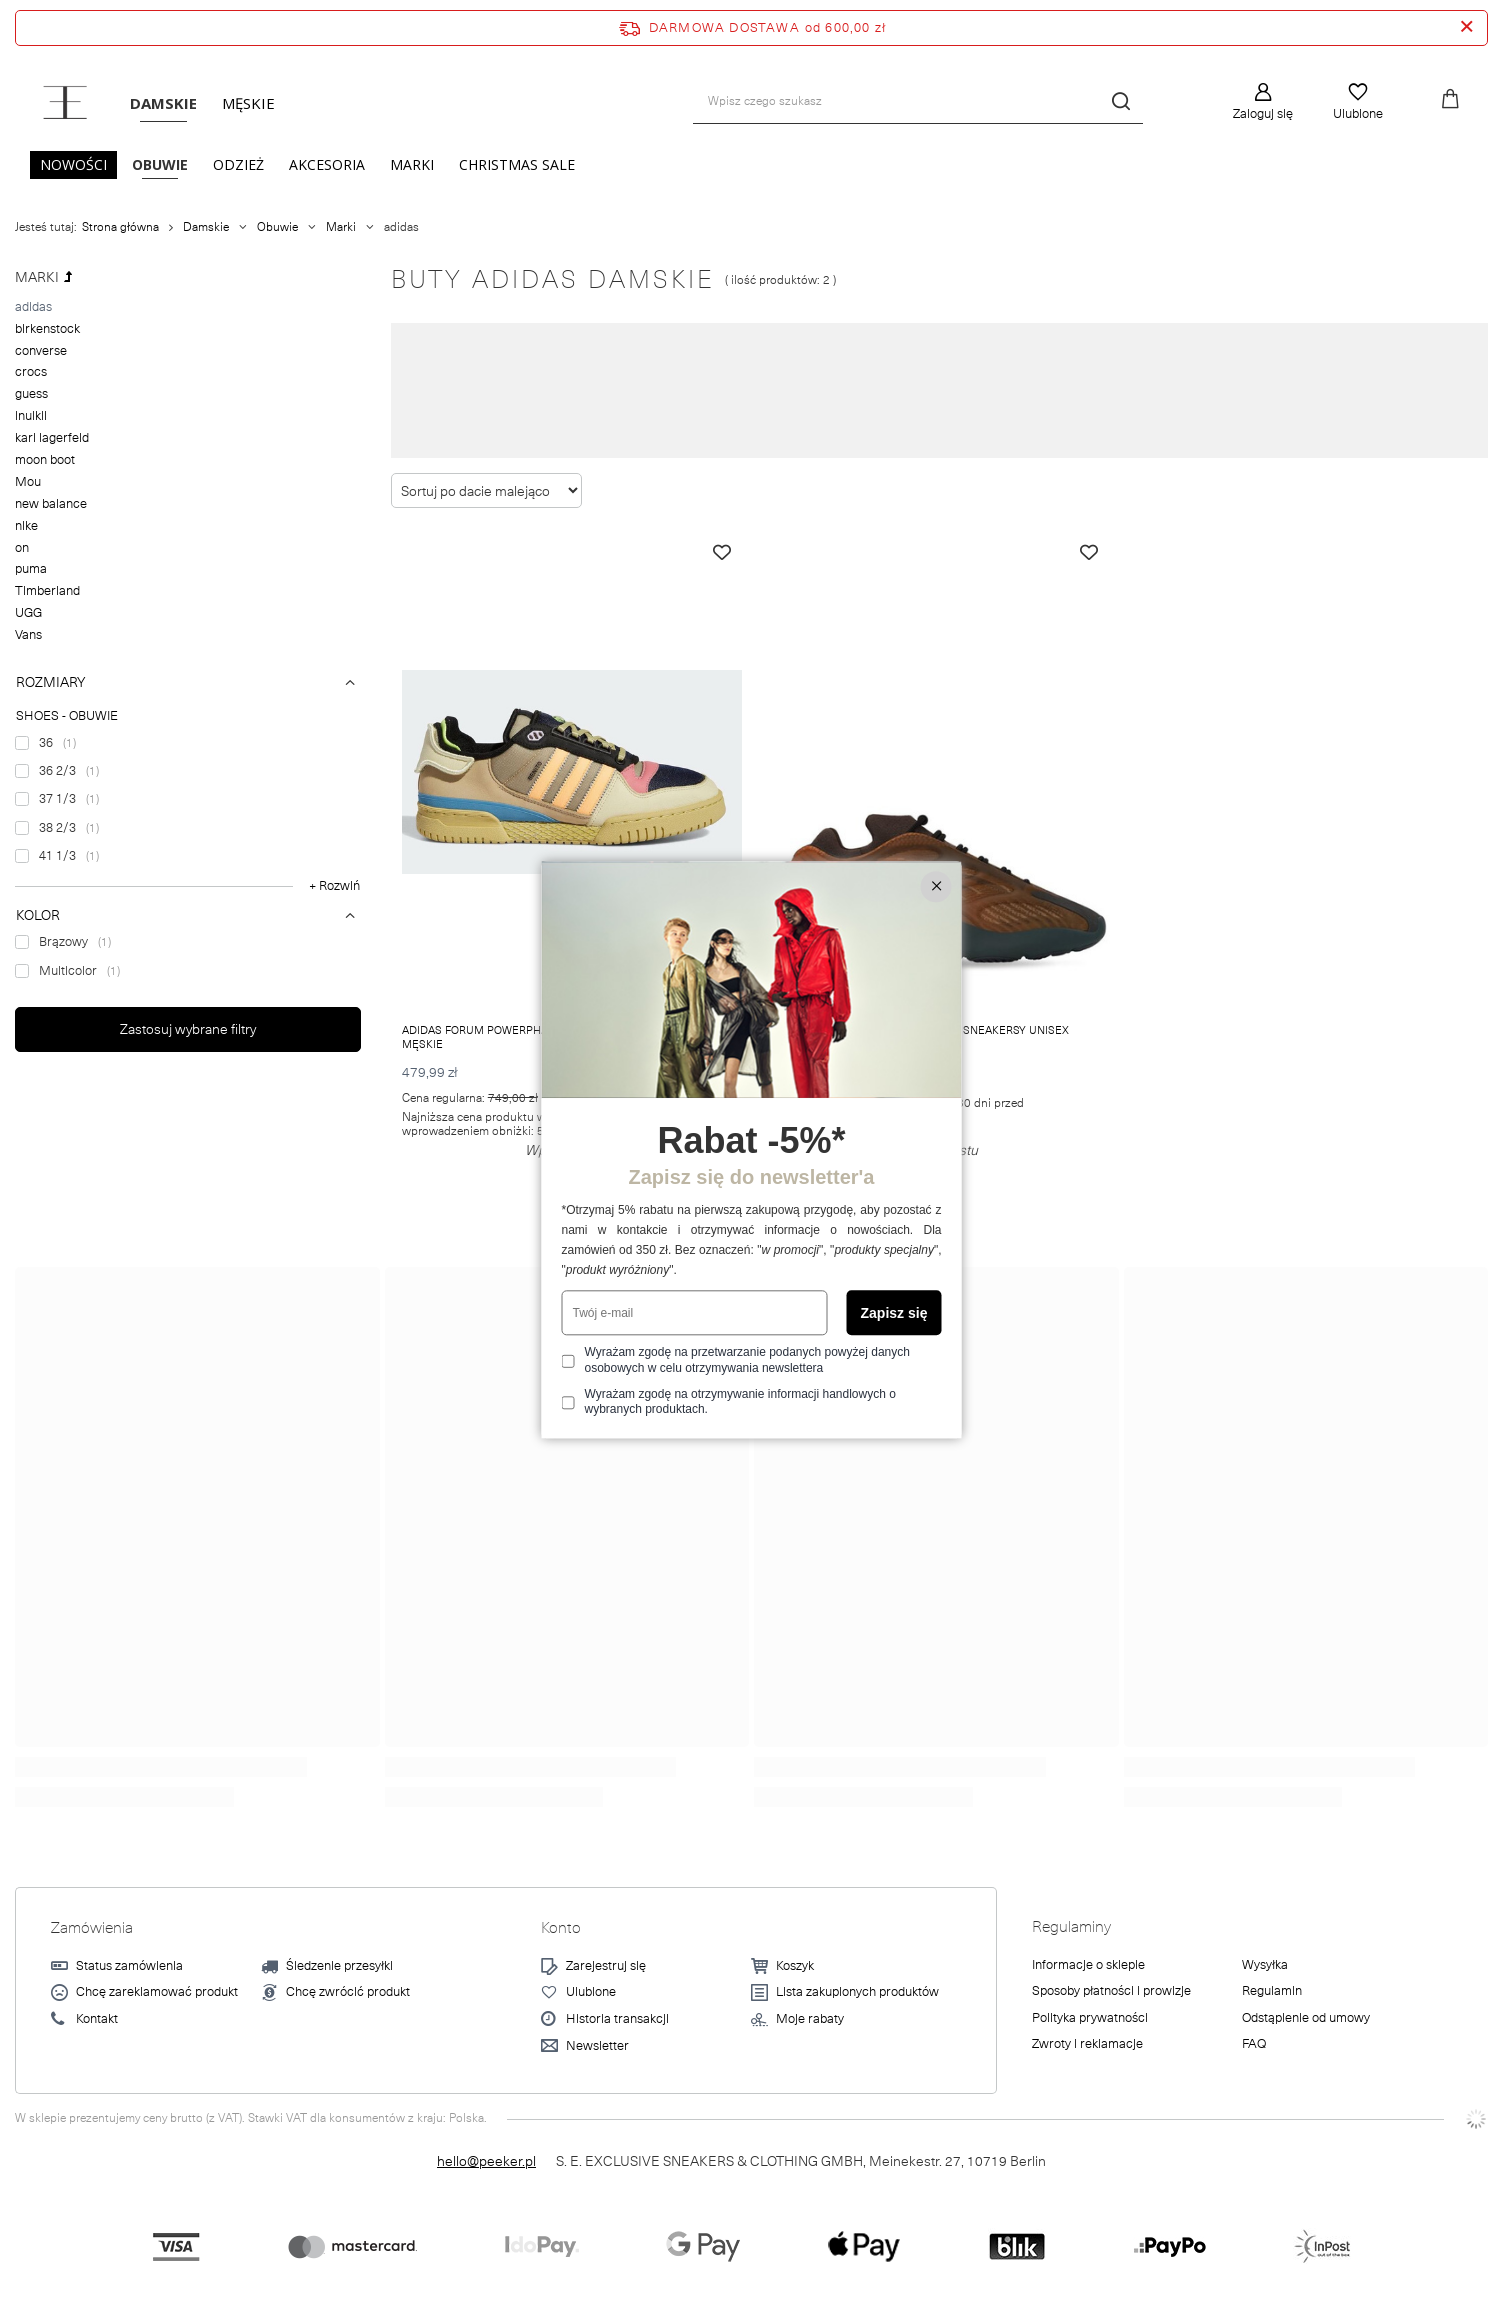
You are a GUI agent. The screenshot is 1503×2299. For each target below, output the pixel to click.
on (22, 548)
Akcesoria (327, 164)
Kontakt (97, 2020)
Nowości (73, 164)
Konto (561, 1928)
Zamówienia (92, 1928)
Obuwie (160, 164)
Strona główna (120, 227)
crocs (31, 372)
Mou (28, 482)
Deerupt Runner (748, 419)
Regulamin (1272, 1992)
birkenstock (47, 329)
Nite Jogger (662, 419)
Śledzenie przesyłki (339, 1967)
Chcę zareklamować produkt (157, 1993)
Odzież (238, 164)
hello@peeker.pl (486, 2161)
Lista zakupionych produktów (857, 1993)
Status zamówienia (129, 1967)
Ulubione (1358, 114)
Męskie (248, 103)
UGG (28, 613)
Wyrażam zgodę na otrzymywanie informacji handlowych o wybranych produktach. (740, 1402)
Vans (28, 635)
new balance (51, 504)
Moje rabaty (810, 2020)
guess (31, 394)
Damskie (163, 103)
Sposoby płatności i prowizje (1111, 1992)
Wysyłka (1265, 1966)
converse (41, 351)
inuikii (31, 416)
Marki (412, 164)
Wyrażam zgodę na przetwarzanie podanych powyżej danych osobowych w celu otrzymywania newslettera (747, 1361)
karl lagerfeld (52, 438)
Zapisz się (894, 1313)
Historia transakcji (617, 2020)
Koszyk (795, 1967)
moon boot (45, 460)
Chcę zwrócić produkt (348, 1993)
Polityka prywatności (1090, 2019)
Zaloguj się (1263, 114)
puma (31, 569)
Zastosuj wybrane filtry (188, 1029)
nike (26, 526)
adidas (33, 307)
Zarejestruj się (606, 1967)
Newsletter (597, 2047)
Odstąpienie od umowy (1306, 2019)
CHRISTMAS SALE (517, 164)
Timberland (47, 591)
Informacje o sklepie (1088, 1966)
